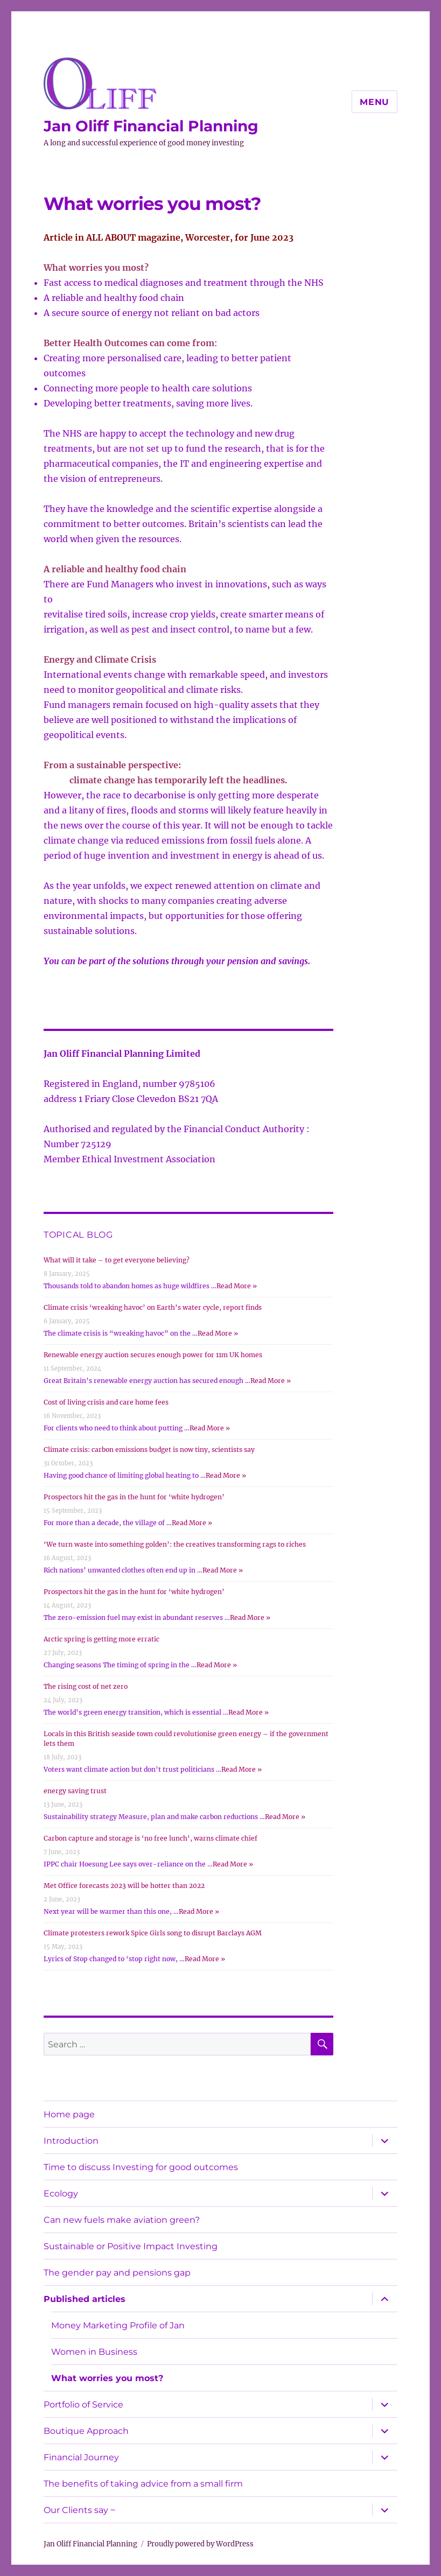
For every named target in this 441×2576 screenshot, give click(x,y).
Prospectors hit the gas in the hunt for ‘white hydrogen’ (134, 1497)
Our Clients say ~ (79, 2510)
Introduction (71, 2141)
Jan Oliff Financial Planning (151, 126)
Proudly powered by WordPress (200, 2544)
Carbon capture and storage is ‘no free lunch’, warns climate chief (150, 1838)
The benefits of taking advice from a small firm (143, 2484)
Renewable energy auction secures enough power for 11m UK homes (153, 1355)
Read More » (236, 1286)
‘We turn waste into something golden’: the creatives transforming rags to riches (175, 1544)
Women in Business (94, 2352)
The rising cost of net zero (86, 1686)
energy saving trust (75, 1791)
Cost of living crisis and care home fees (106, 1402)
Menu (374, 102)
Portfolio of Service (83, 2404)
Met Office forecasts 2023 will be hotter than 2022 (124, 1886)
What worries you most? (107, 2378)
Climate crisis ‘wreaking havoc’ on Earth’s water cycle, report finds (153, 1307)
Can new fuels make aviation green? (122, 2220)
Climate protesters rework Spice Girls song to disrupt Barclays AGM (153, 1933)
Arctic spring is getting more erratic (101, 1639)
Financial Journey (81, 2457)
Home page (69, 2114)
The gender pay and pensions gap (117, 2273)
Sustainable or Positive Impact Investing (131, 2246)
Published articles (84, 2299)
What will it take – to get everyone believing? (117, 1260)
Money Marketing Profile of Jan (118, 2325)
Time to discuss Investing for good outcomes (141, 2167)
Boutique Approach (86, 2431)
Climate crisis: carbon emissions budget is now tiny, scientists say (149, 1449)
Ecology (61, 2193)
